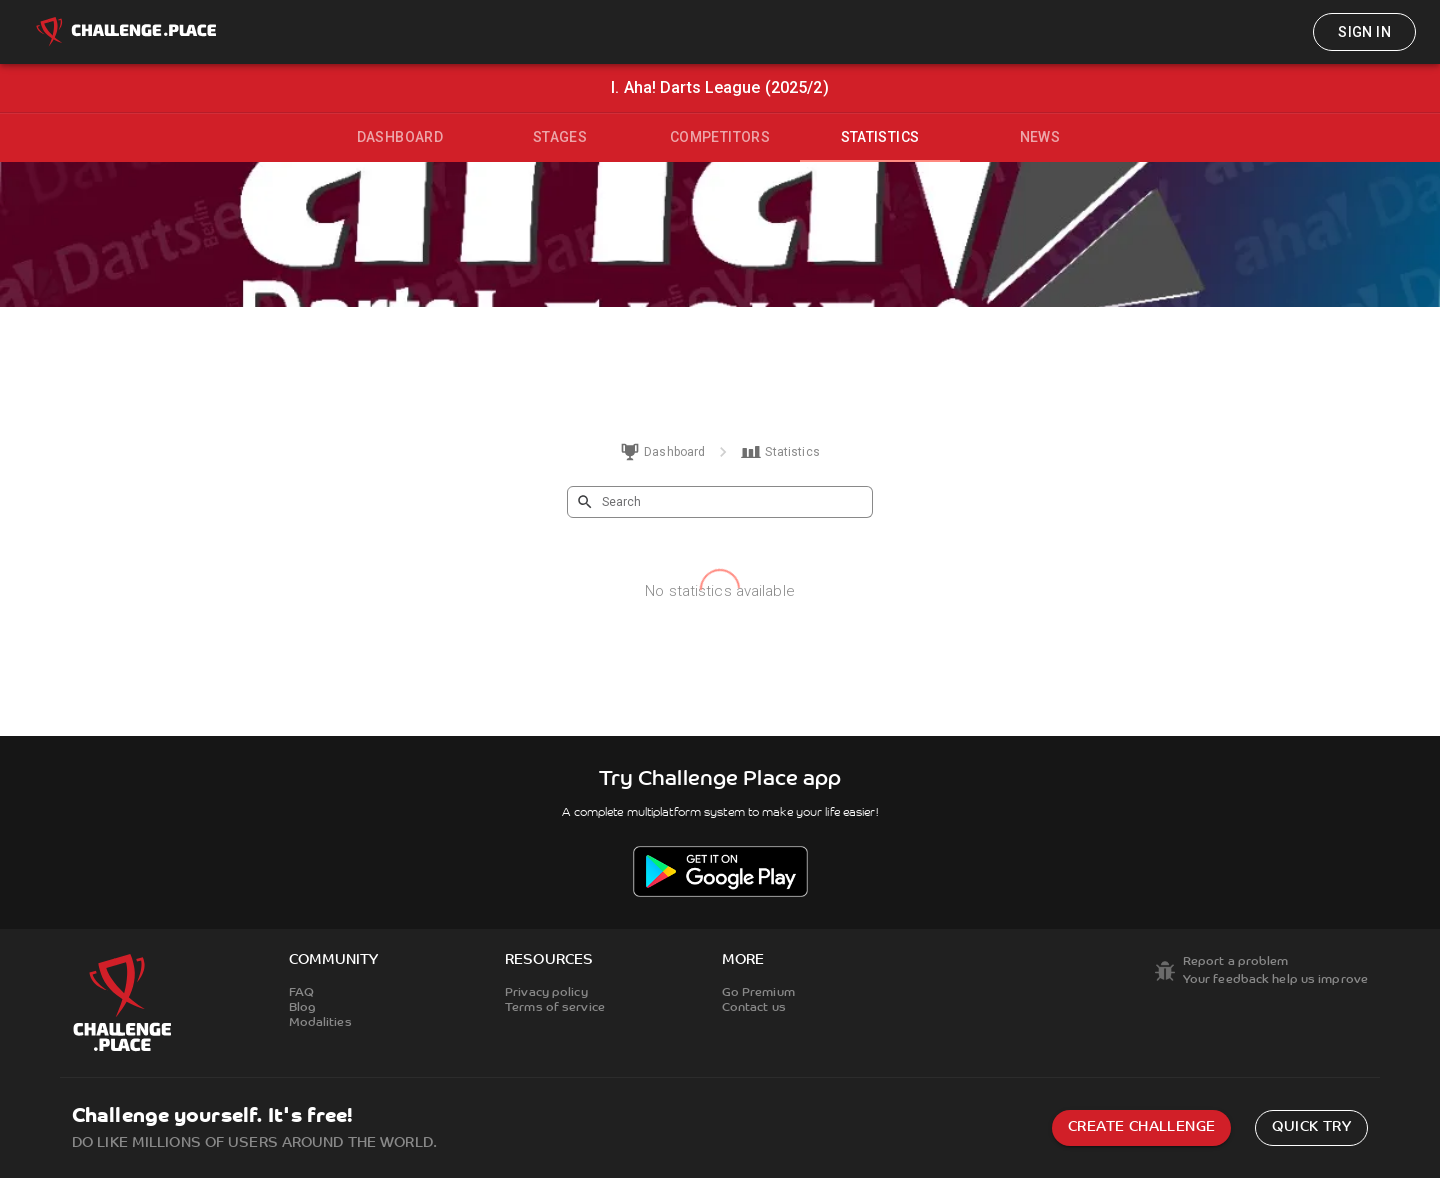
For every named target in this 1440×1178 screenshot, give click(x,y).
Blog (302, 1008)
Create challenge (1141, 1127)
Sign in (1364, 32)
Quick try (1311, 1127)
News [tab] (1040, 137)
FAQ (301, 993)
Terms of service (555, 1008)
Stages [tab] (560, 137)
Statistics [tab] (880, 137)
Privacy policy (546, 993)
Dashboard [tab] (400, 137)
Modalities (320, 1023)
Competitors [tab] (720, 137)
